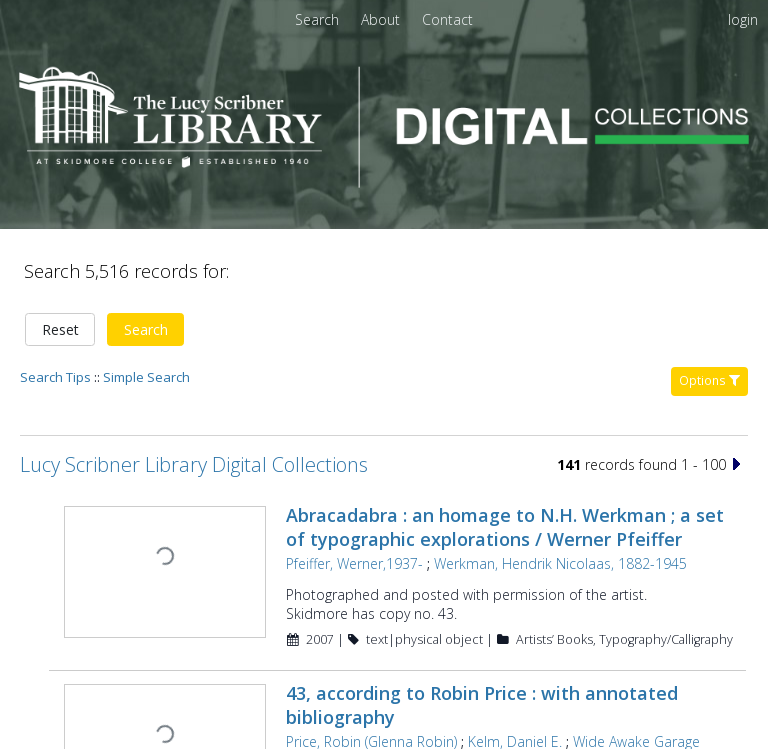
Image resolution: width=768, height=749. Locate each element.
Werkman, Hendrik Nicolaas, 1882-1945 (558, 494)
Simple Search (146, 308)
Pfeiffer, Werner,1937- (352, 494)
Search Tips (55, 308)
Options (709, 311)
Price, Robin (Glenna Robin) (369, 671)
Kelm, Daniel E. (513, 671)
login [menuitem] (743, 19)
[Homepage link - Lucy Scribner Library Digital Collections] (384, 181)
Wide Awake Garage (634, 671)
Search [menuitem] (317, 19)
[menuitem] (382, 19)
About (382, 19)
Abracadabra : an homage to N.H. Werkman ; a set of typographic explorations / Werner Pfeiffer (503, 458)
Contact (447, 19)
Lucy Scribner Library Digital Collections (194, 395)
